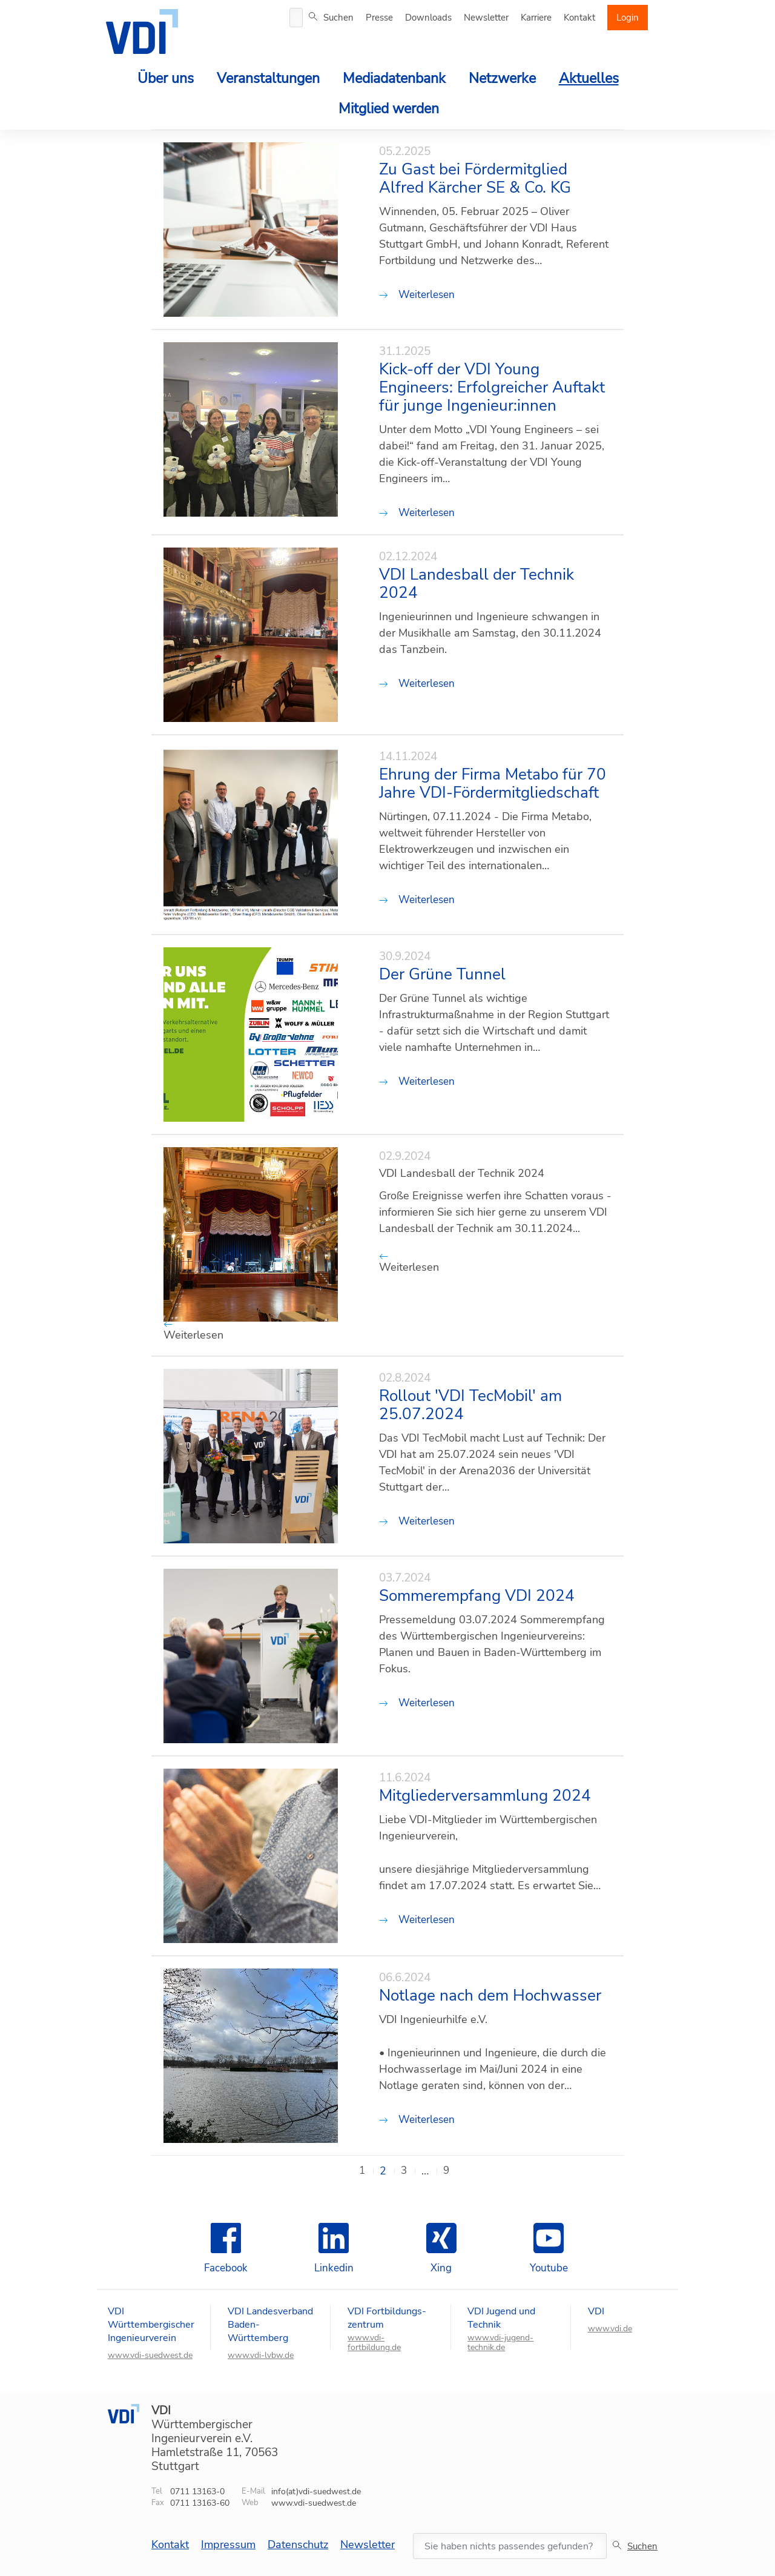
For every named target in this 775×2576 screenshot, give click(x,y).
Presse (379, 18)
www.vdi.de (610, 2329)
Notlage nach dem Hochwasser (490, 1996)
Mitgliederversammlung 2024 (485, 1796)
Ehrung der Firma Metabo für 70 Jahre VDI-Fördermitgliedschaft (492, 784)
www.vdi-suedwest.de (150, 2355)
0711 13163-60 (199, 2503)
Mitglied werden (388, 108)
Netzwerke (502, 78)
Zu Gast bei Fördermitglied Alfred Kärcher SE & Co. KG (475, 179)
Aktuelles (589, 78)
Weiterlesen (417, 295)
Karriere (536, 18)
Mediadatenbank (394, 78)
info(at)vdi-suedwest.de (316, 2491)
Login (627, 18)
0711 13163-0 (197, 2491)
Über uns (165, 78)
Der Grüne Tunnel (442, 974)
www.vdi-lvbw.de (261, 2355)
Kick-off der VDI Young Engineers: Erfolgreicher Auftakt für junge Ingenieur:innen (492, 387)
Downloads (428, 18)
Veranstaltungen (268, 78)
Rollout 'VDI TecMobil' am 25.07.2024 (470, 1405)
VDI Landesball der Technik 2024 (476, 584)
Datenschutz (298, 2544)
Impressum (228, 2544)
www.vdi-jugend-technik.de (500, 2343)
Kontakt (579, 18)
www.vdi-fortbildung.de (374, 2343)
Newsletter (486, 18)
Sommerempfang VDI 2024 (477, 1596)
